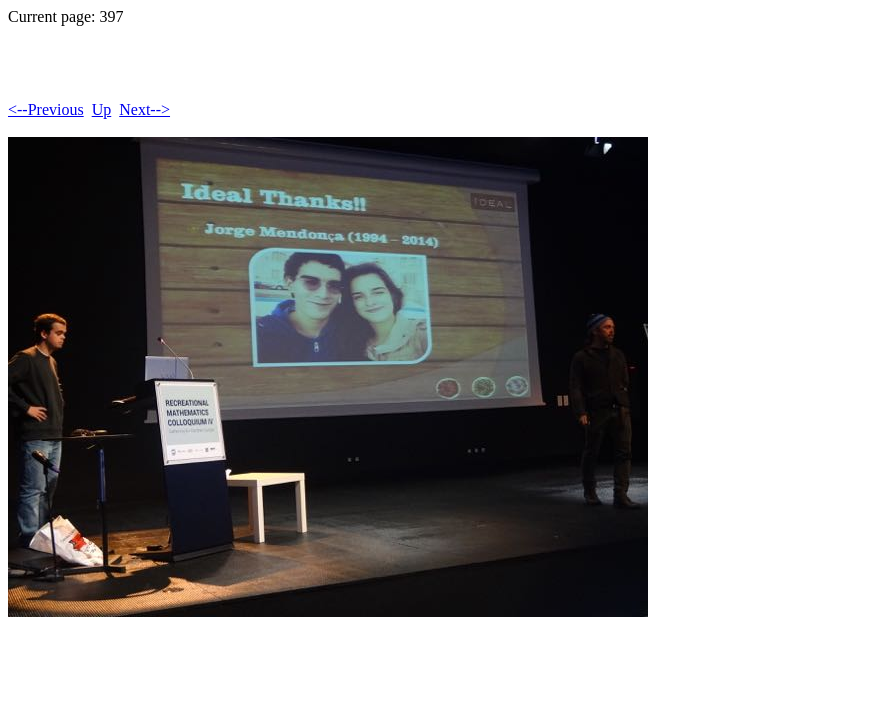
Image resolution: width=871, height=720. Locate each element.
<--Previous (46, 109)
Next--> (144, 109)
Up (102, 109)
